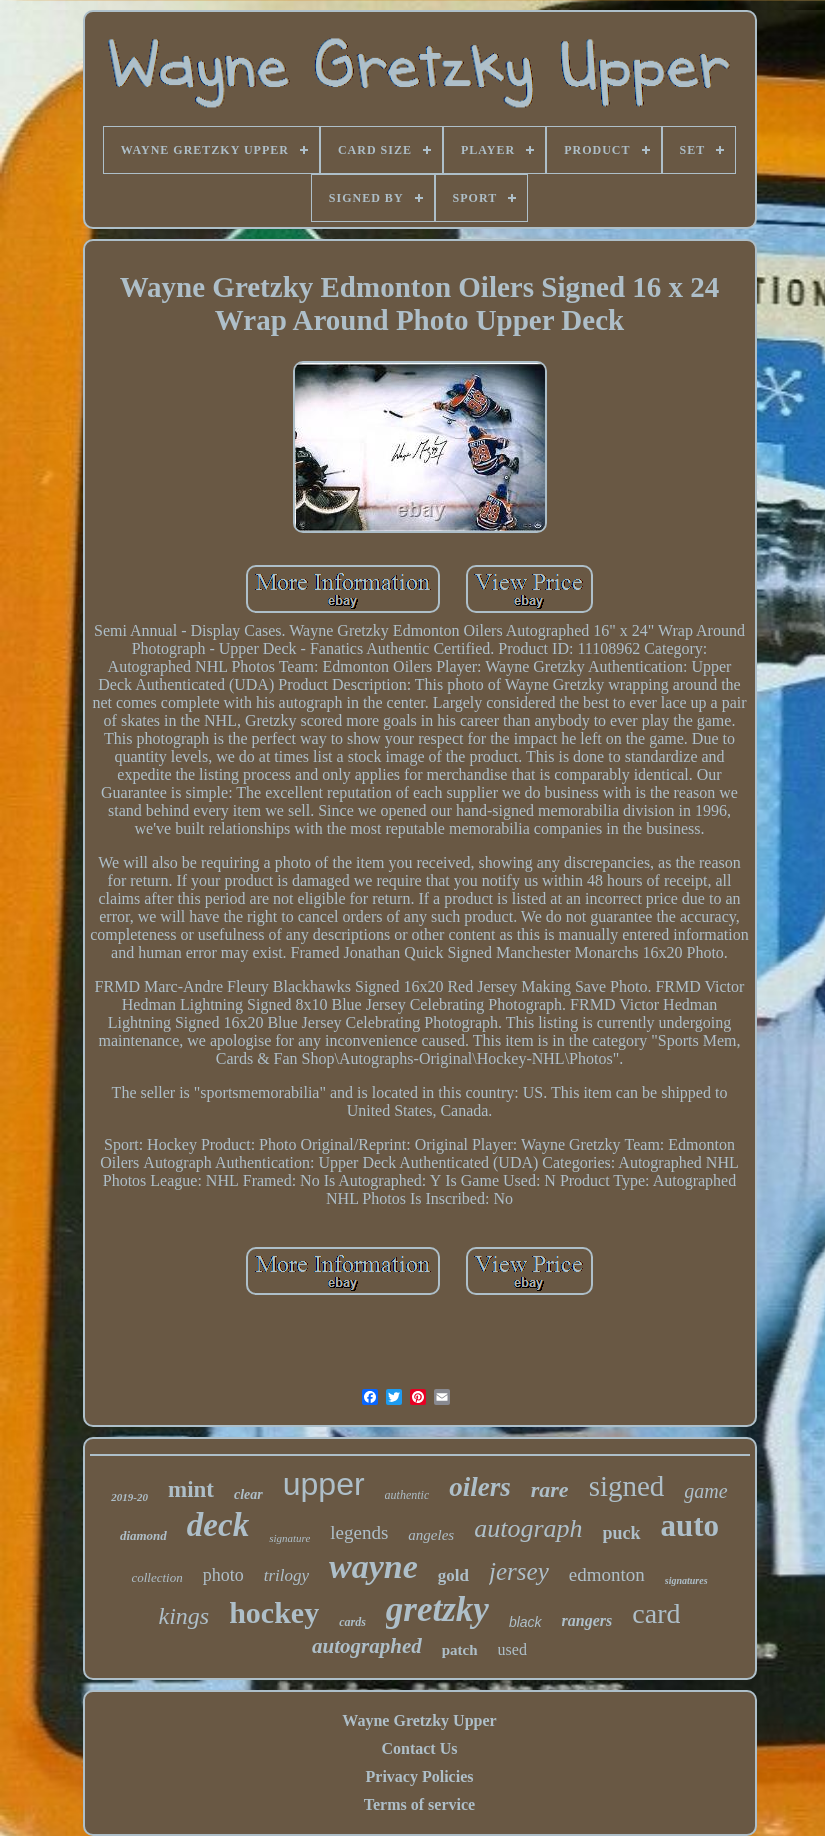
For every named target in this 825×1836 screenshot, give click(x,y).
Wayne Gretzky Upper (419, 1720)
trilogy (286, 1575)
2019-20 (129, 1497)
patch (460, 1650)
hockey (274, 1612)
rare (550, 1489)
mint (191, 1489)
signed (627, 1486)
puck (622, 1533)
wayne (373, 1566)
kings (184, 1616)
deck (218, 1525)
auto (690, 1525)
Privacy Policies (420, 1776)
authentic (407, 1495)
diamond (143, 1535)
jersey (519, 1571)
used (512, 1649)
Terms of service (419, 1804)
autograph (528, 1528)
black (525, 1622)
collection (156, 1577)
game (705, 1491)
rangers (587, 1620)
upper (324, 1484)
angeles (431, 1535)
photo (223, 1575)
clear (248, 1494)
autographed (367, 1646)
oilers (480, 1487)
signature (289, 1538)
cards (352, 1622)
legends (359, 1532)
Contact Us (419, 1748)
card (656, 1613)
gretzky (437, 1609)
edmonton (607, 1574)
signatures (686, 1580)
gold (453, 1575)
